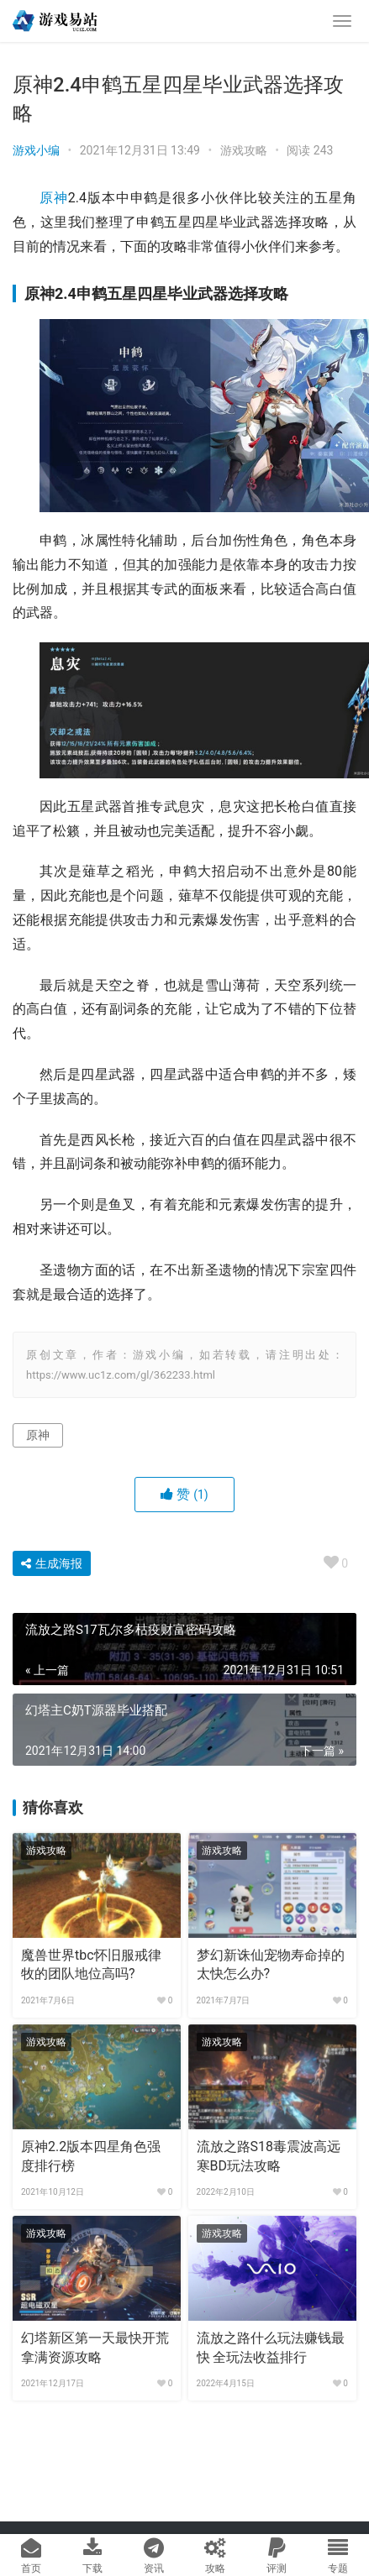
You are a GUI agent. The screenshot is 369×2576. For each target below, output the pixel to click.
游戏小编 (36, 150)
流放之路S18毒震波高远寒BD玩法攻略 (268, 2156)
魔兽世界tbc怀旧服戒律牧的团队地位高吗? (91, 1964)
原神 (54, 198)
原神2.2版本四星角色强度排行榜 (91, 2156)
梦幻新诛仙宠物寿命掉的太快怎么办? (271, 1964)
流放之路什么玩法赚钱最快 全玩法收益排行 (271, 2347)
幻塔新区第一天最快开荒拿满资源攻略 (95, 2347)
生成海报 (51, 1563)
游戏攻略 (243, 150)
